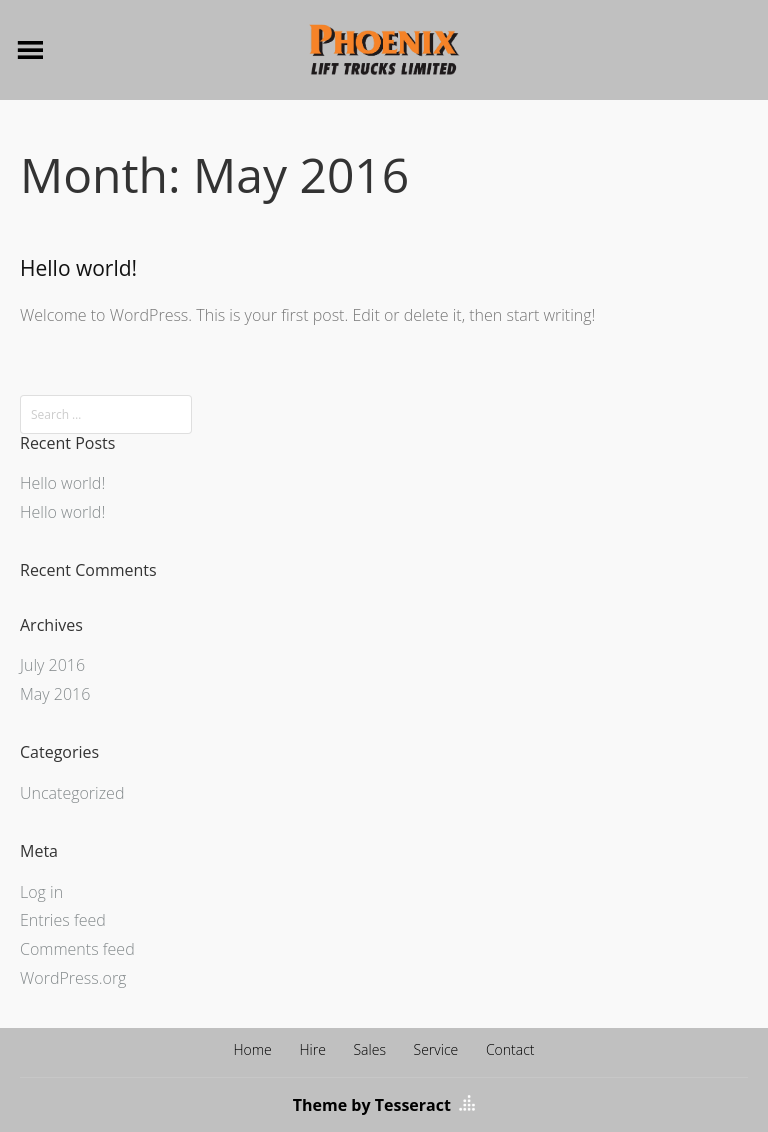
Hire (312, 1049)
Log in (41, 892)
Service (436, 1049)
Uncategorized (72, 793)
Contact (510, 1049)
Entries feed (63, 920)
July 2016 (52, 665)
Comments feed (77, 949)
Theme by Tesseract (372, 1105)
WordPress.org (73, 978)
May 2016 (55, 694)
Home (252, 1049)
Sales (369, 1049)
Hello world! (78, 268)
